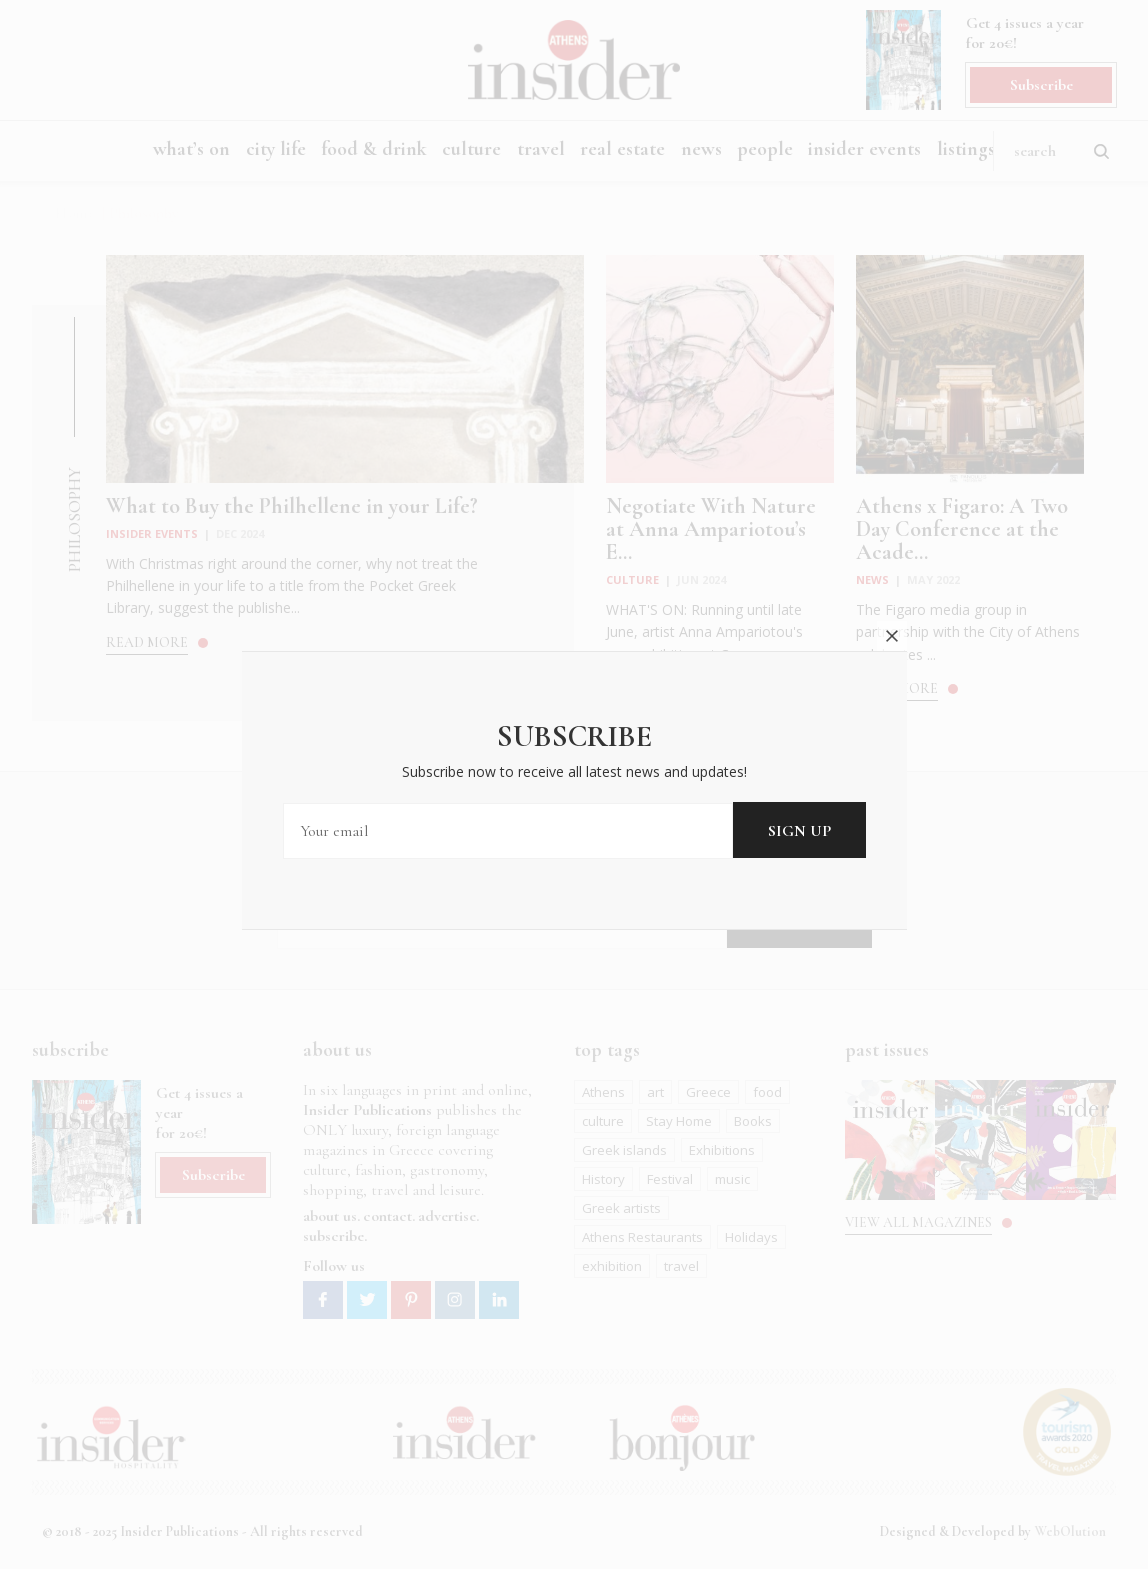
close (892, 623)
